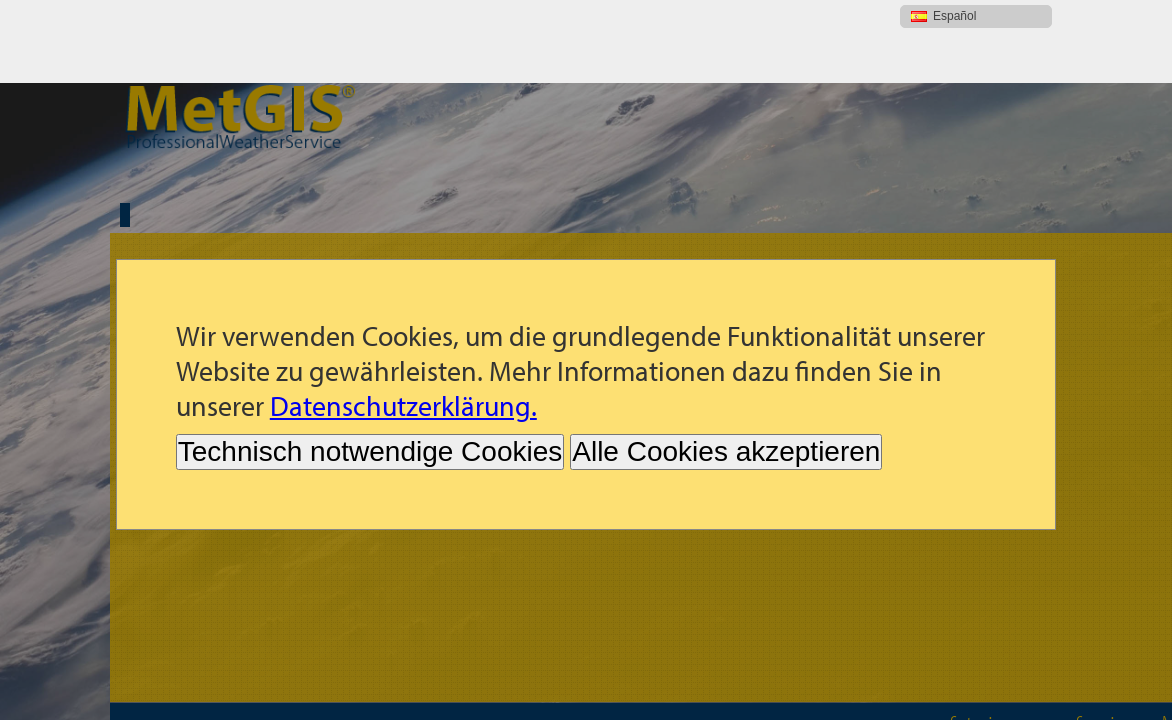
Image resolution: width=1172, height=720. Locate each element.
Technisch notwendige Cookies (370, 368)
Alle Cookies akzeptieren (726, 368)
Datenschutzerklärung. (403, 322)
